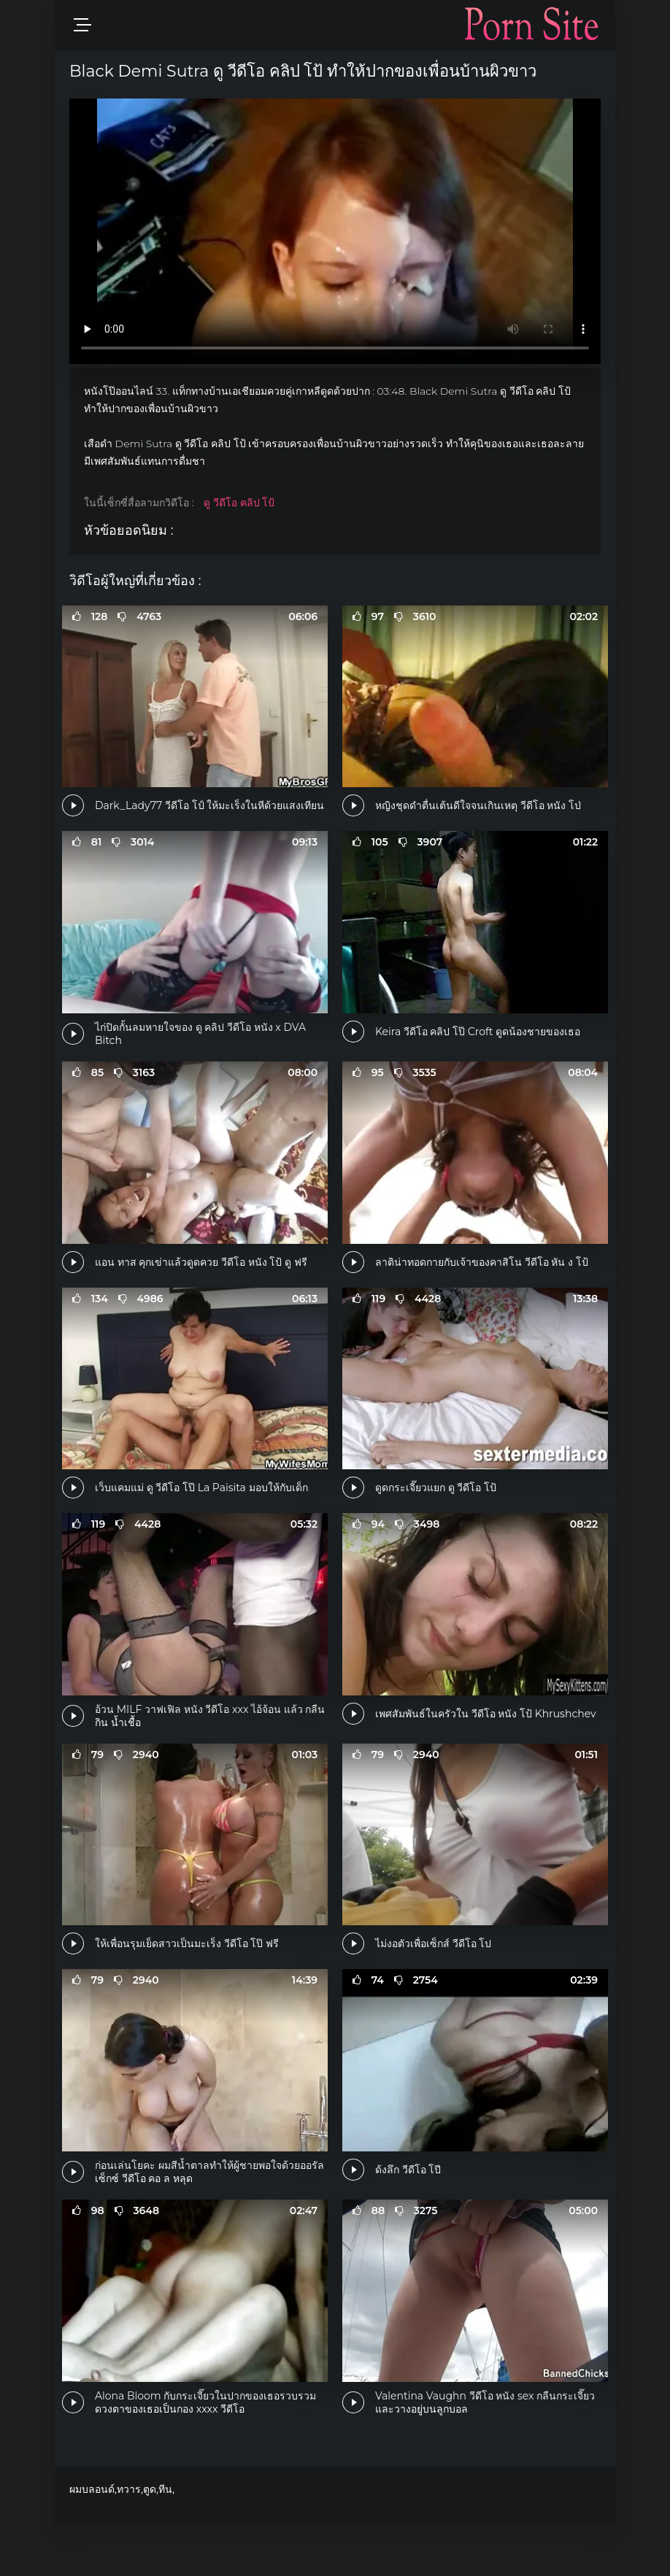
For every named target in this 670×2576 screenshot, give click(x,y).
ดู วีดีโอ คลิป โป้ (239, 502)
